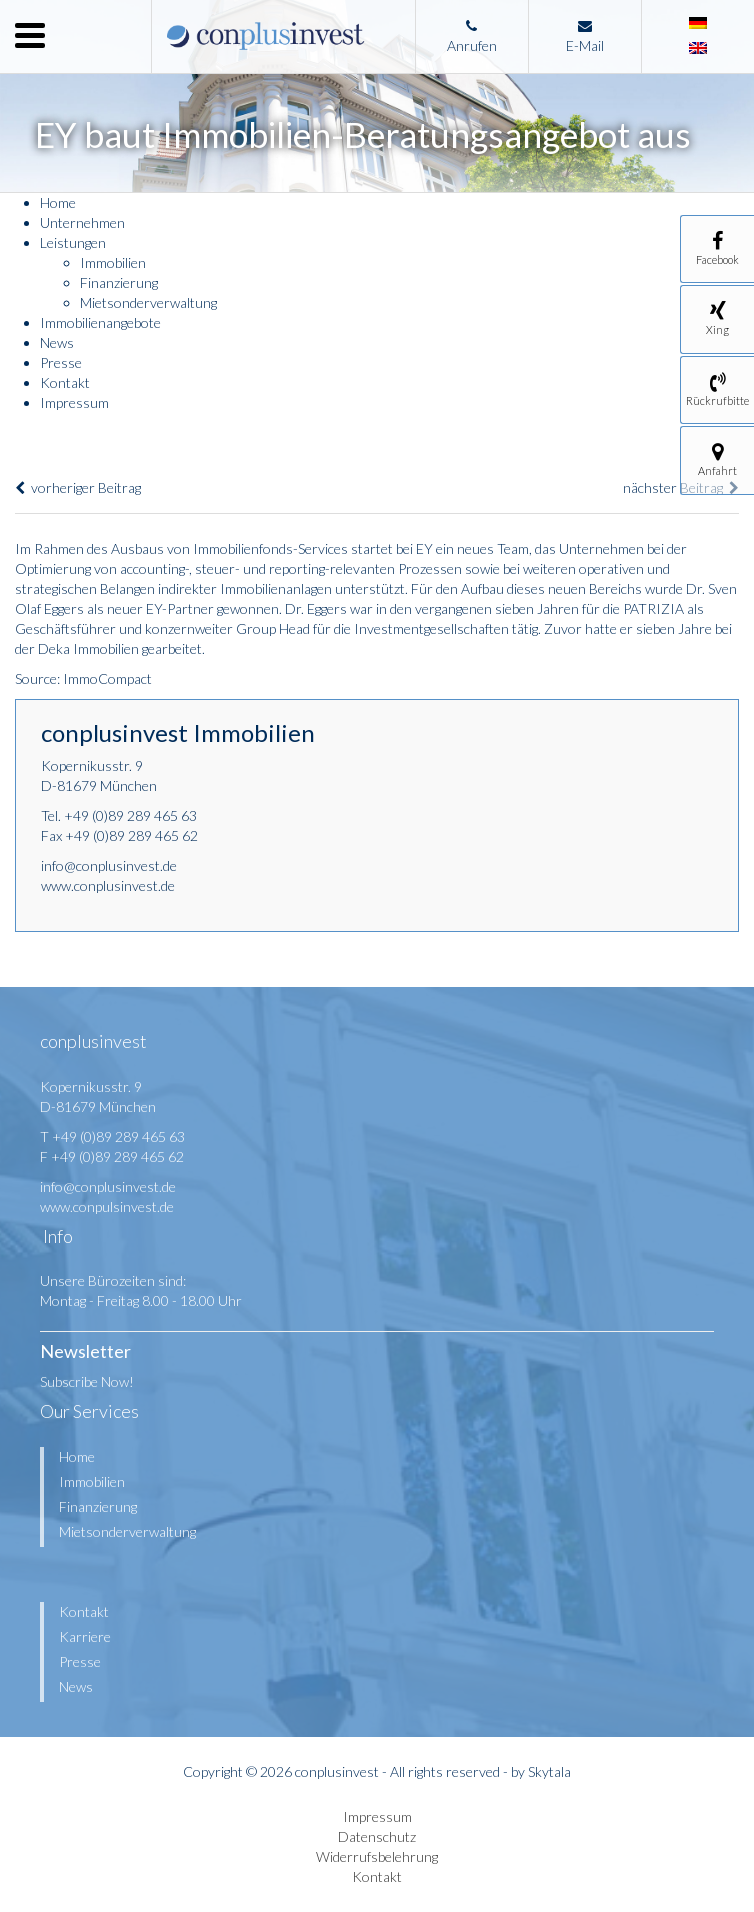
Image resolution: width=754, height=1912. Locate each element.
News (57, 342)
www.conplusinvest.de (108, 885)
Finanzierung (119, 282)
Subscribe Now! (87, 1381)
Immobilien (113, 262)
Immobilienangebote (100, 322)
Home (58, 202)
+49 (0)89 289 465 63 (130, 815)
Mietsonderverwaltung (148, 302)
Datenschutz (377, 1836)
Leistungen (73, 242)
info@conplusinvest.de (109, 865)
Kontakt (65, 382)
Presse (61, 362)
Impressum (74, 402)
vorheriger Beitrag (78, 487)
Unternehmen (82, 222)
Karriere (85, 1636)
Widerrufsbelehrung (377, 1856)
